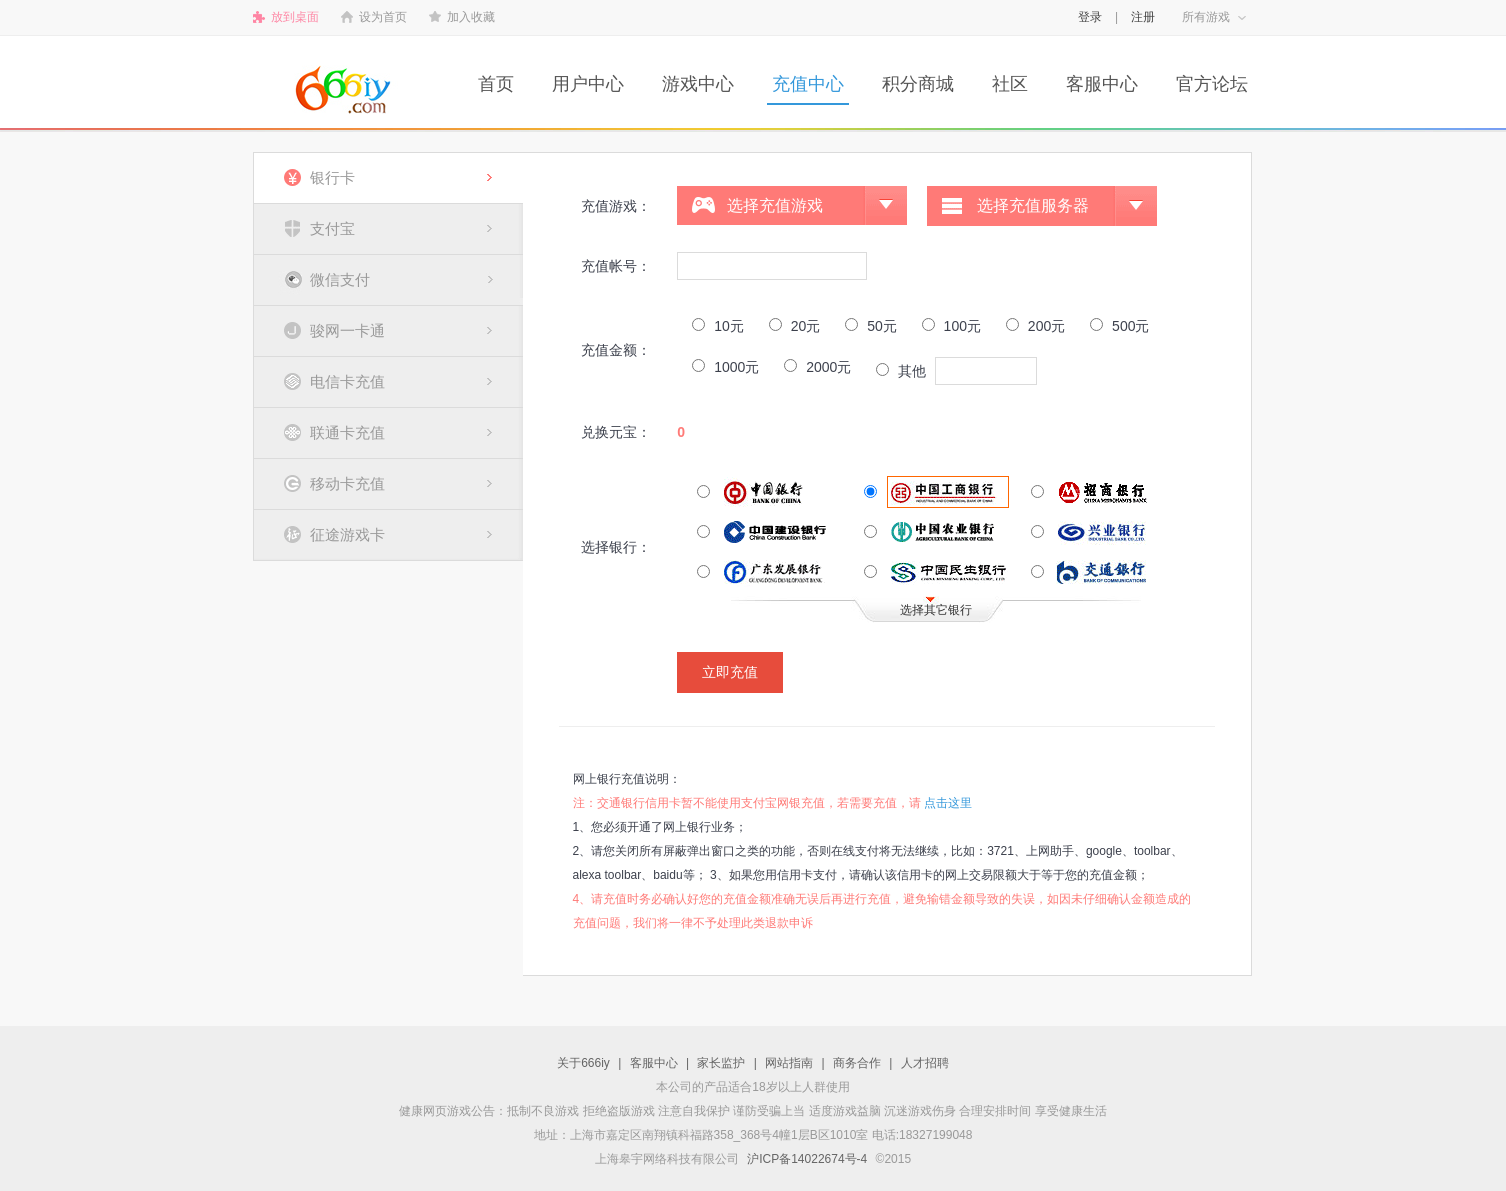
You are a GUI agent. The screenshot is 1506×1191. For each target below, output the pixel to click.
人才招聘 (925, 1063)
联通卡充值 (347, 432)
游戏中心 (698, 84)
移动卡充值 (347, 483)
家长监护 (721, 1063)
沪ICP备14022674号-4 (807, 1159)
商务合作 (857, 1063)
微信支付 (340, 279)
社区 (1010, 84)
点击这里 (948, 803)
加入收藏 (471, 17)
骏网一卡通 (347, 330)
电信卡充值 (347, 381)
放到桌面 (295, 17)
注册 (1143, 17)
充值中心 (808, 84)
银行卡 (332, 177)
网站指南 (789, 1063)
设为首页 (383, 17)
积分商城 (918, 84)
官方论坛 (1212, 84)
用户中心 (588, 84)
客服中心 (1102, 84)
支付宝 (332, 228)
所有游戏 (1206, 17)
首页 (496, 84)
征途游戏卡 (347, 534)
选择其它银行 (936, 610)
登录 (1090, 17)
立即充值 (730, 672)
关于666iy (583, 1063)
